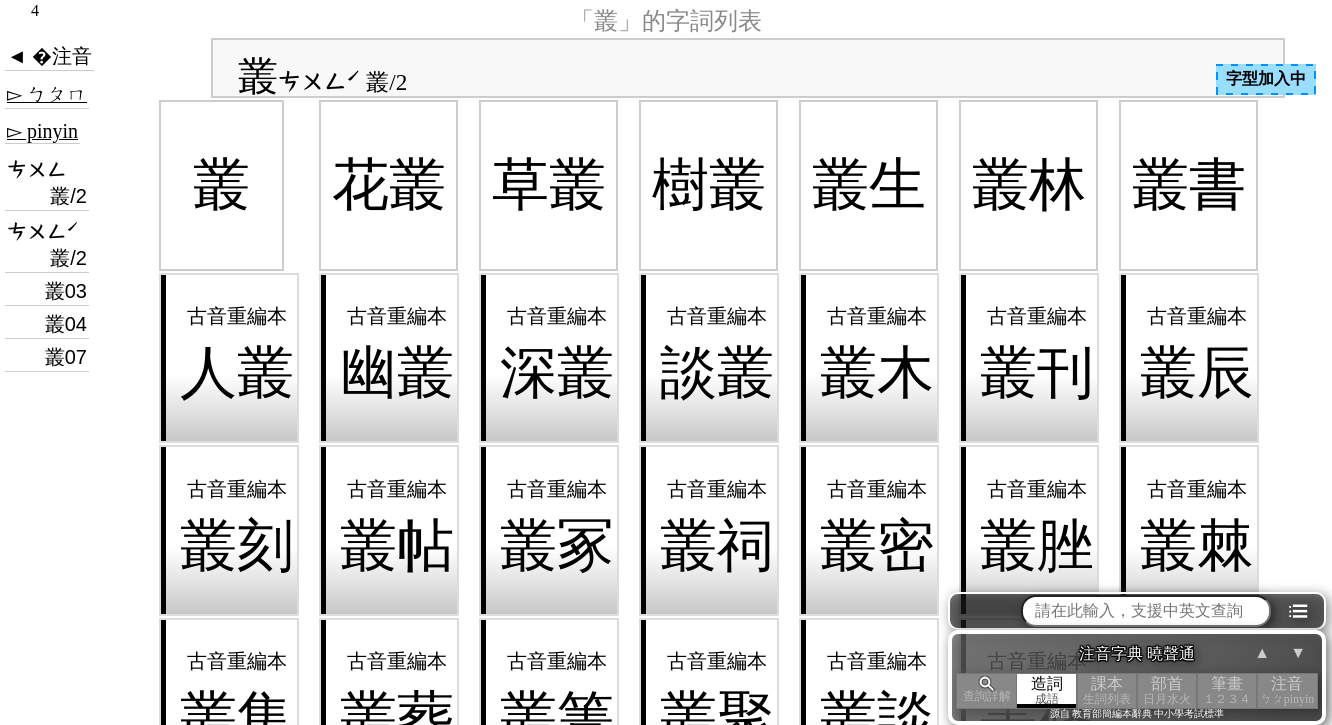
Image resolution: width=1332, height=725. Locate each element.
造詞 (1047, 690)
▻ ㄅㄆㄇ (47, 94)
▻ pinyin (42, 131)
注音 (1287, 690)
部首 (1167, 690)
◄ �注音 (49, 56)
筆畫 (1227, 690)
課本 (1107, 690)
